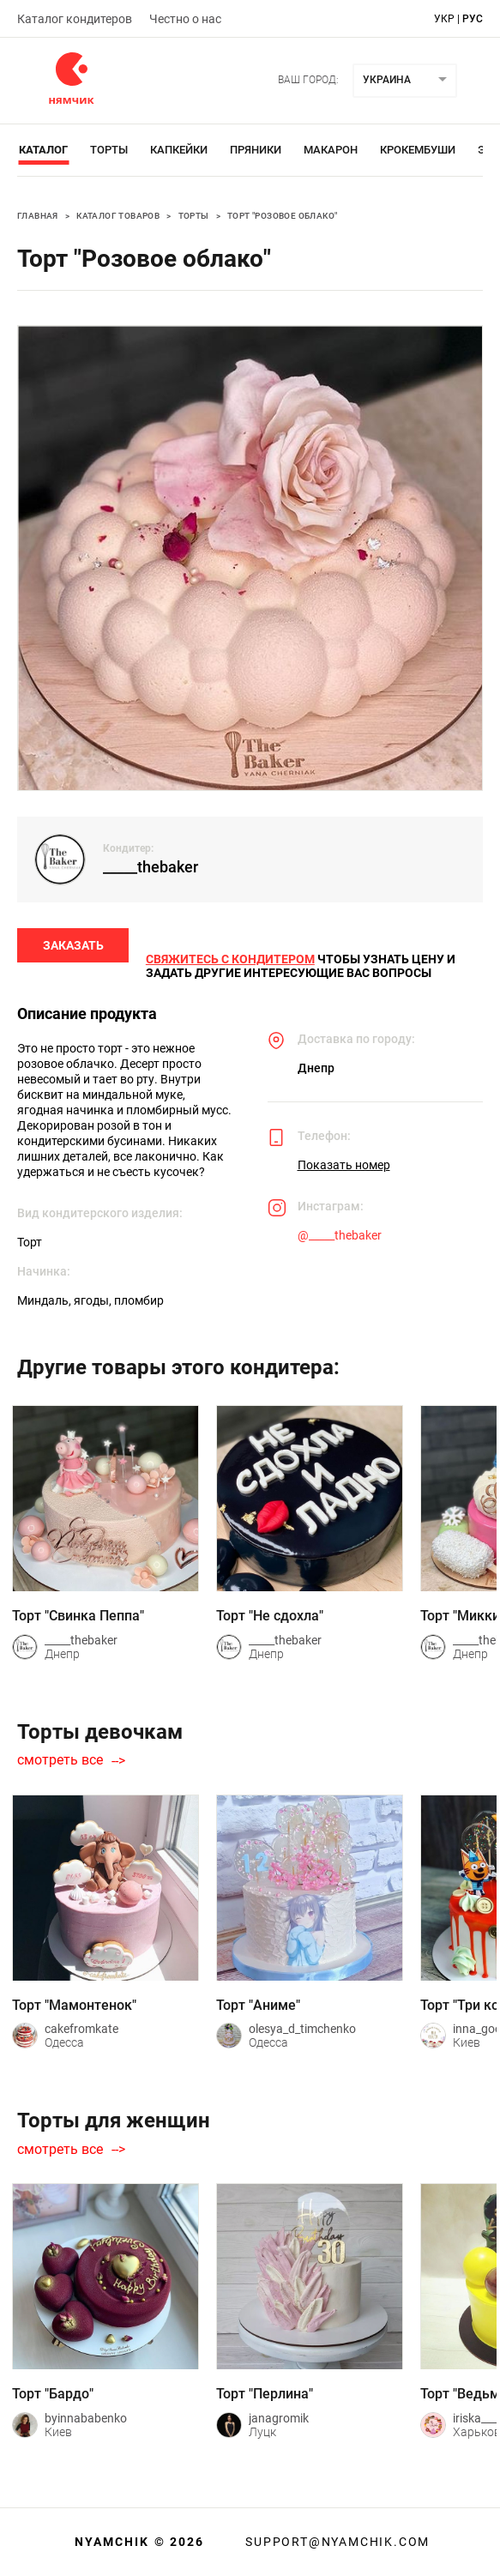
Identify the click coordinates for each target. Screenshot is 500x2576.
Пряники (255, 149)
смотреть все (60, 1761)
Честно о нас (185, 19)
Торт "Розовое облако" (282, 215)
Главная (37, 215)
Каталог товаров (118, 215)
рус (472, 19)
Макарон (331, 149)
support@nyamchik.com (335, 2542)
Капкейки (179, 149)
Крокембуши (417, 149)
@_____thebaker (340, 1235)
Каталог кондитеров (74, 19)
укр (444, 19)
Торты (109, 149)
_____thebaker (150, 867)
